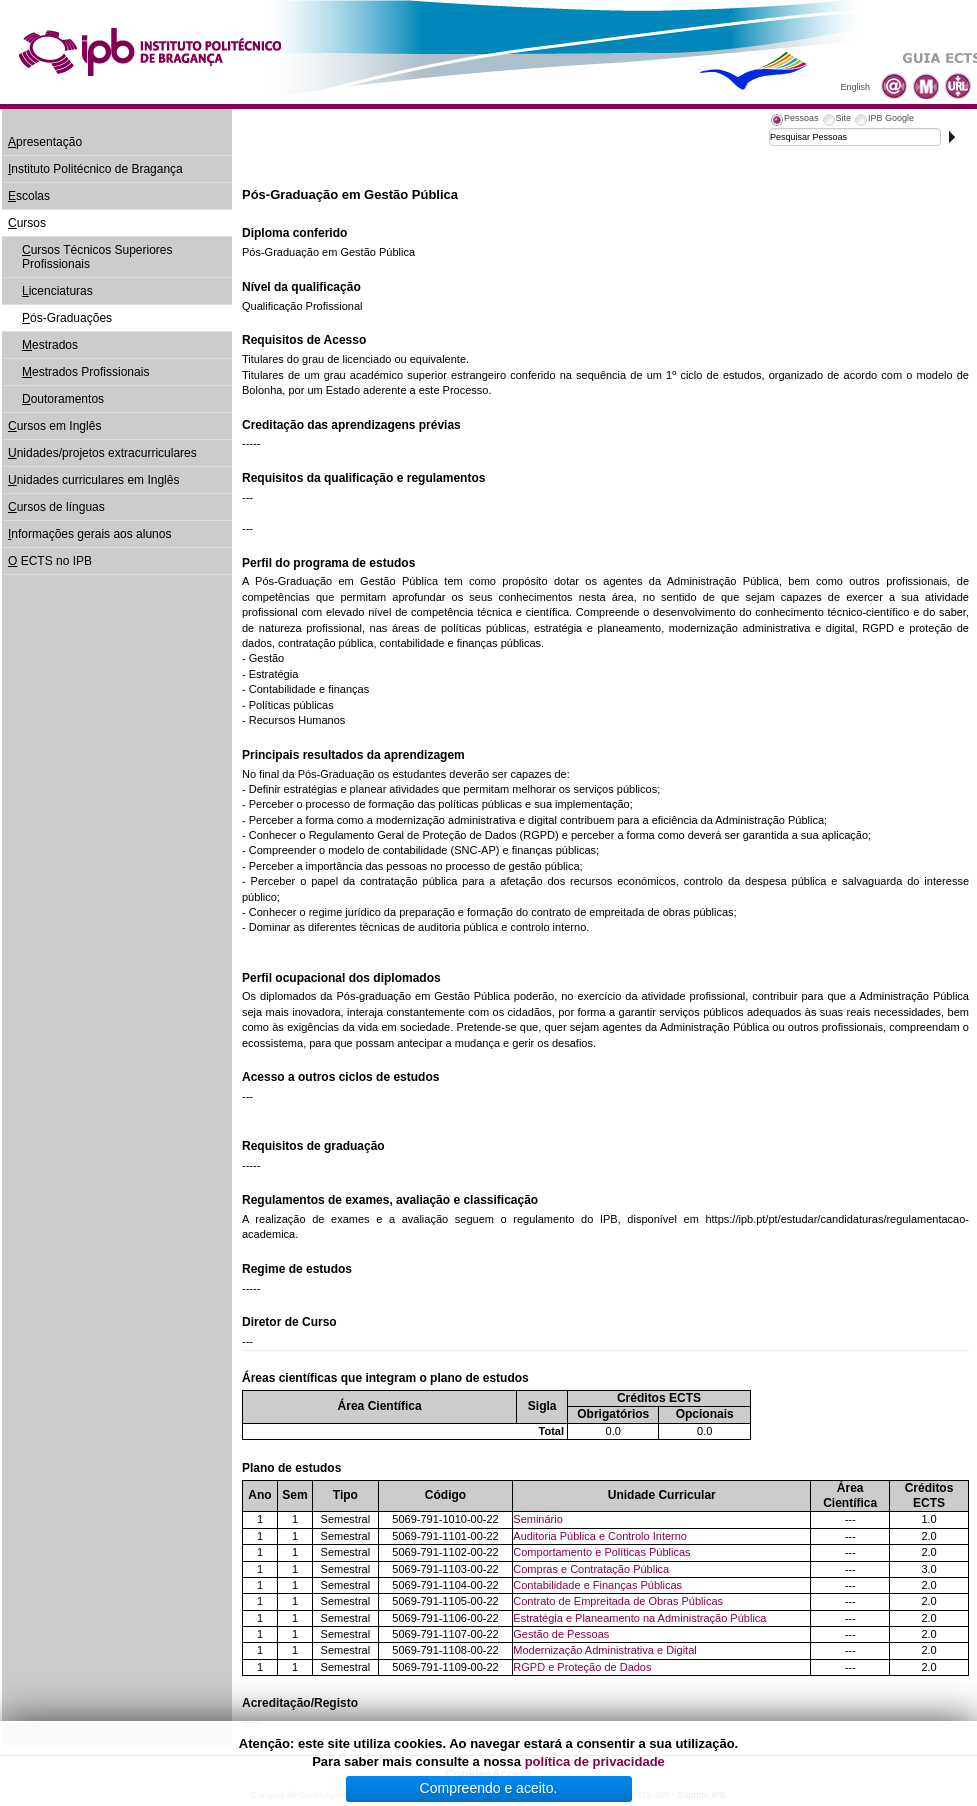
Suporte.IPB (702, 1795)
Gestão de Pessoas (561, 1634)
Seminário (538, 1519)
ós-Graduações (67, 318)
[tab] (794, 121)
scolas (29, 196)
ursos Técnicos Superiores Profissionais (97, 257)
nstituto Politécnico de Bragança (95, 169)
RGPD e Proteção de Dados (582, 1667)
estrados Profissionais (85, 372)
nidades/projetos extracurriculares (102, 453)
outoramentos (63, 399)
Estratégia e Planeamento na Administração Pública (639, 1618)
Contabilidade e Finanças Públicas (597, 1585)
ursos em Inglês (54, 426)
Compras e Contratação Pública (591, 1569)
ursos (27, 223)
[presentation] (794, 121)
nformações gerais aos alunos (89, 534)
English (855, 87)
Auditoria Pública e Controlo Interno (600, 1536)
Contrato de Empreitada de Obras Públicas (618, 1601)
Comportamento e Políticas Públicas (601, 1552)
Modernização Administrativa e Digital (604, 1650)
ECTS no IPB (50, 561)
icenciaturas (57, 291)
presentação (45, 142)
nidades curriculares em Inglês (93, 480)
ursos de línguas (56, 507)
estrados (50, 345)
